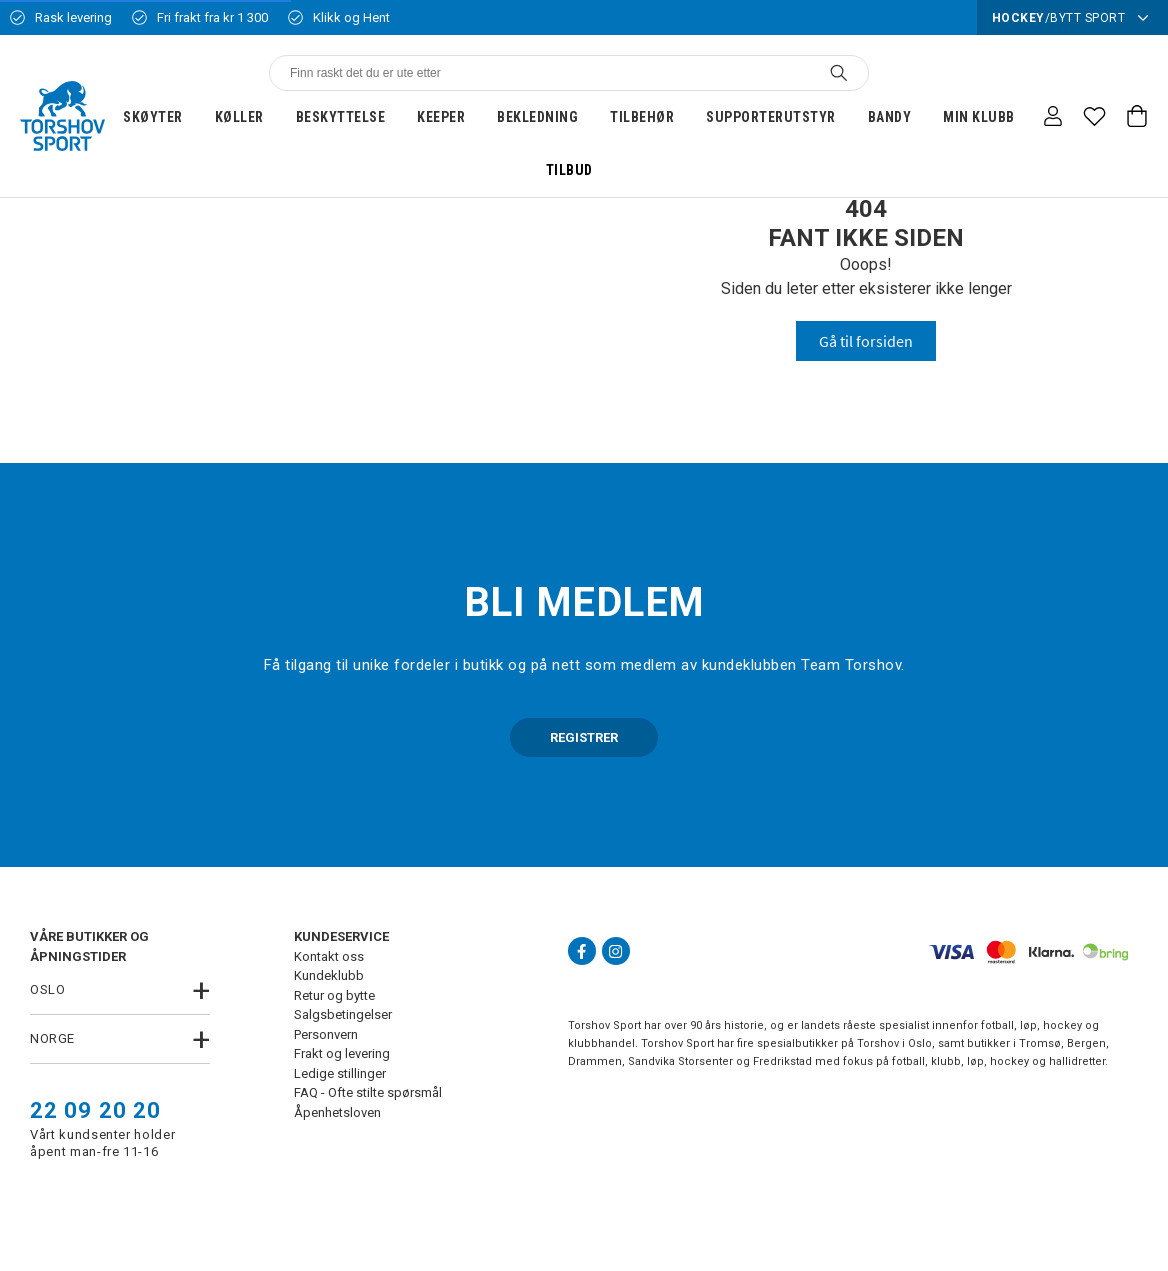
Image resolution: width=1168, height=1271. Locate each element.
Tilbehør (642, 117)
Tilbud (569, 170)
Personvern (326, 1034)
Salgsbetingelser (343, 1014)
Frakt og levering (342, 1053)
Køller (239, 117)
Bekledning (537, 117)
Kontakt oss (329, 956)
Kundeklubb (329, 975)
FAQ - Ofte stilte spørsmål (368, 1092)
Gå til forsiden (866, 341)
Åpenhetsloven (337, 1112)
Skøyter (153, 117)
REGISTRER (584, 737)
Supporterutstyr (771, 117)
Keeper (441, 117)
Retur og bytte (334, 995)
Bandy (890, 117)
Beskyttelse (341, 117)
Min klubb (979, 117)
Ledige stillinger (340, 1073)
